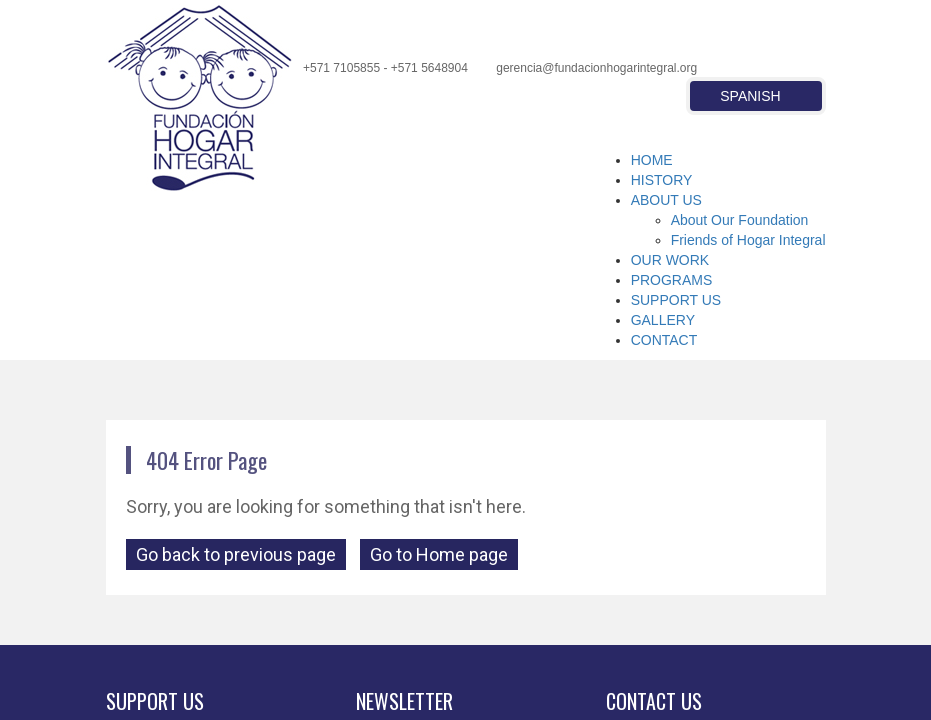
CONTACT (664, 340)
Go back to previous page (236, 554)
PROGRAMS (672, 280)
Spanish (750, 96)
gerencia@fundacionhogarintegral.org (596, 68)
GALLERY (663, 320)
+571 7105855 (341, 68)
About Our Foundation (740, 220)
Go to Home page (439, 554)
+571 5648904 (429, 68)
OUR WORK (670, 260)
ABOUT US (666, 200)
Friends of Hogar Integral (748, 240)
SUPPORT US (676, 300)
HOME (652, 160)
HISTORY (662, 180)
